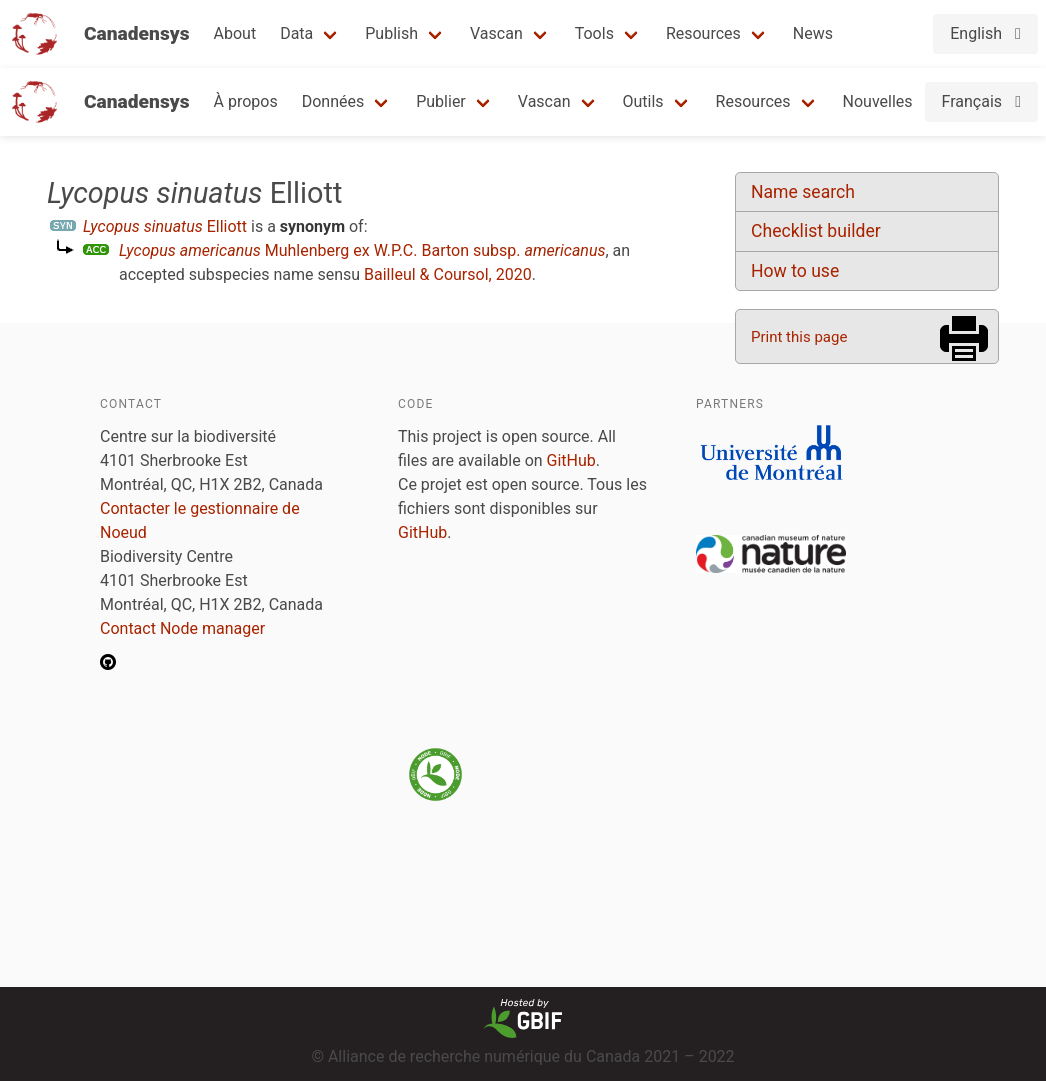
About (235, 33)
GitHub (571, 460)
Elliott (165, 226)
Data (296, 33)
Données (333, 101)
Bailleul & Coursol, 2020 (448, 274)
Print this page (799, 337)
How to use (795, 271)
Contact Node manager (182, 628)
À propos (246, 101)
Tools (594, 33)
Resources (703, 33)
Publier (441, 101)
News (813, 33)
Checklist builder (816, 231)
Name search (803, 192)
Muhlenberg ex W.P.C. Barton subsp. (362, 250)
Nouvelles (878, 101)
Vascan (496, 33)
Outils (643, 101)
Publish (391, 33)
